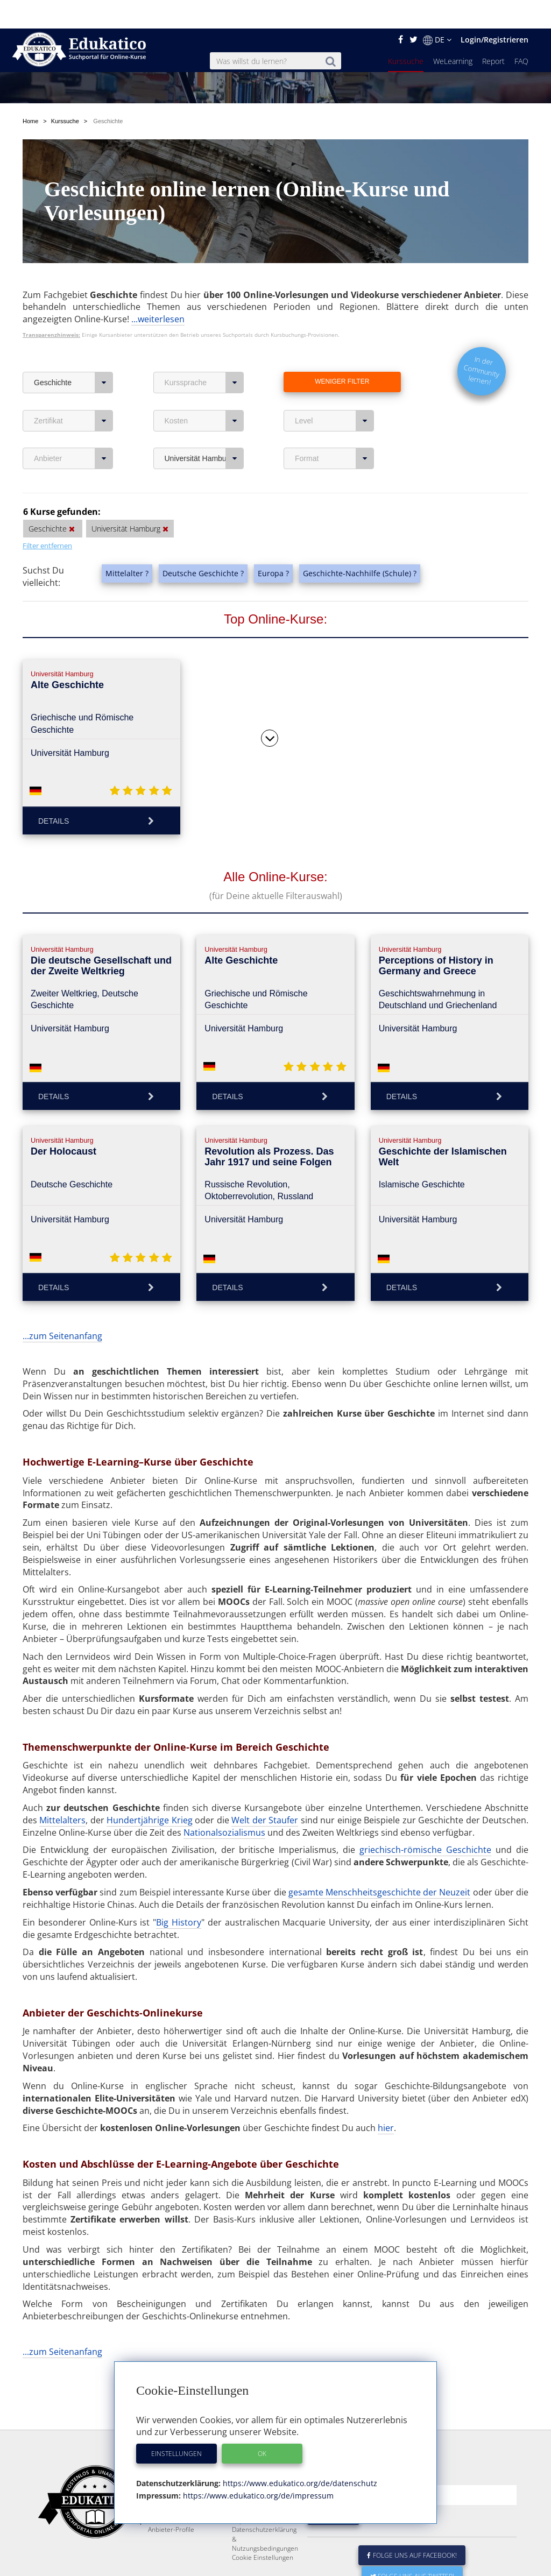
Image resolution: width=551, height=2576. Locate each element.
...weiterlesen (158, 265)
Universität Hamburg (204, 404)
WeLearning (452, 32)
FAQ (521, 32)
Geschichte (73, 328)
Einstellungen (176, 2425)
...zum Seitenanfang (62, 1281)
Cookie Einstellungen (262, 2528)
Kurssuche (405, 32)
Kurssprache (204, 328)
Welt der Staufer (264, 1766)
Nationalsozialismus (224, 1778)
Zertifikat (73, 366)
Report (493, 32)
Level (334, 366)
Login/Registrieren (494, 11)
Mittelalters (62, 1766)
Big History (178, 1868)
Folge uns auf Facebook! (412, 2526)
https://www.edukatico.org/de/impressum (257, 2467)
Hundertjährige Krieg (149, 1766)
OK (262, 2425)
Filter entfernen (47, 491)
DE (437, 11)
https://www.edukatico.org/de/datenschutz (299, 2455)
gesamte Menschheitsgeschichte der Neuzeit (379, 1838)
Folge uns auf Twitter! (412, 2547)
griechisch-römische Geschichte (425, 1795)
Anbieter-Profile (171, 2501)
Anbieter (73, 404)
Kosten (204, 366)
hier (386, 2073)
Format (334, 404)
